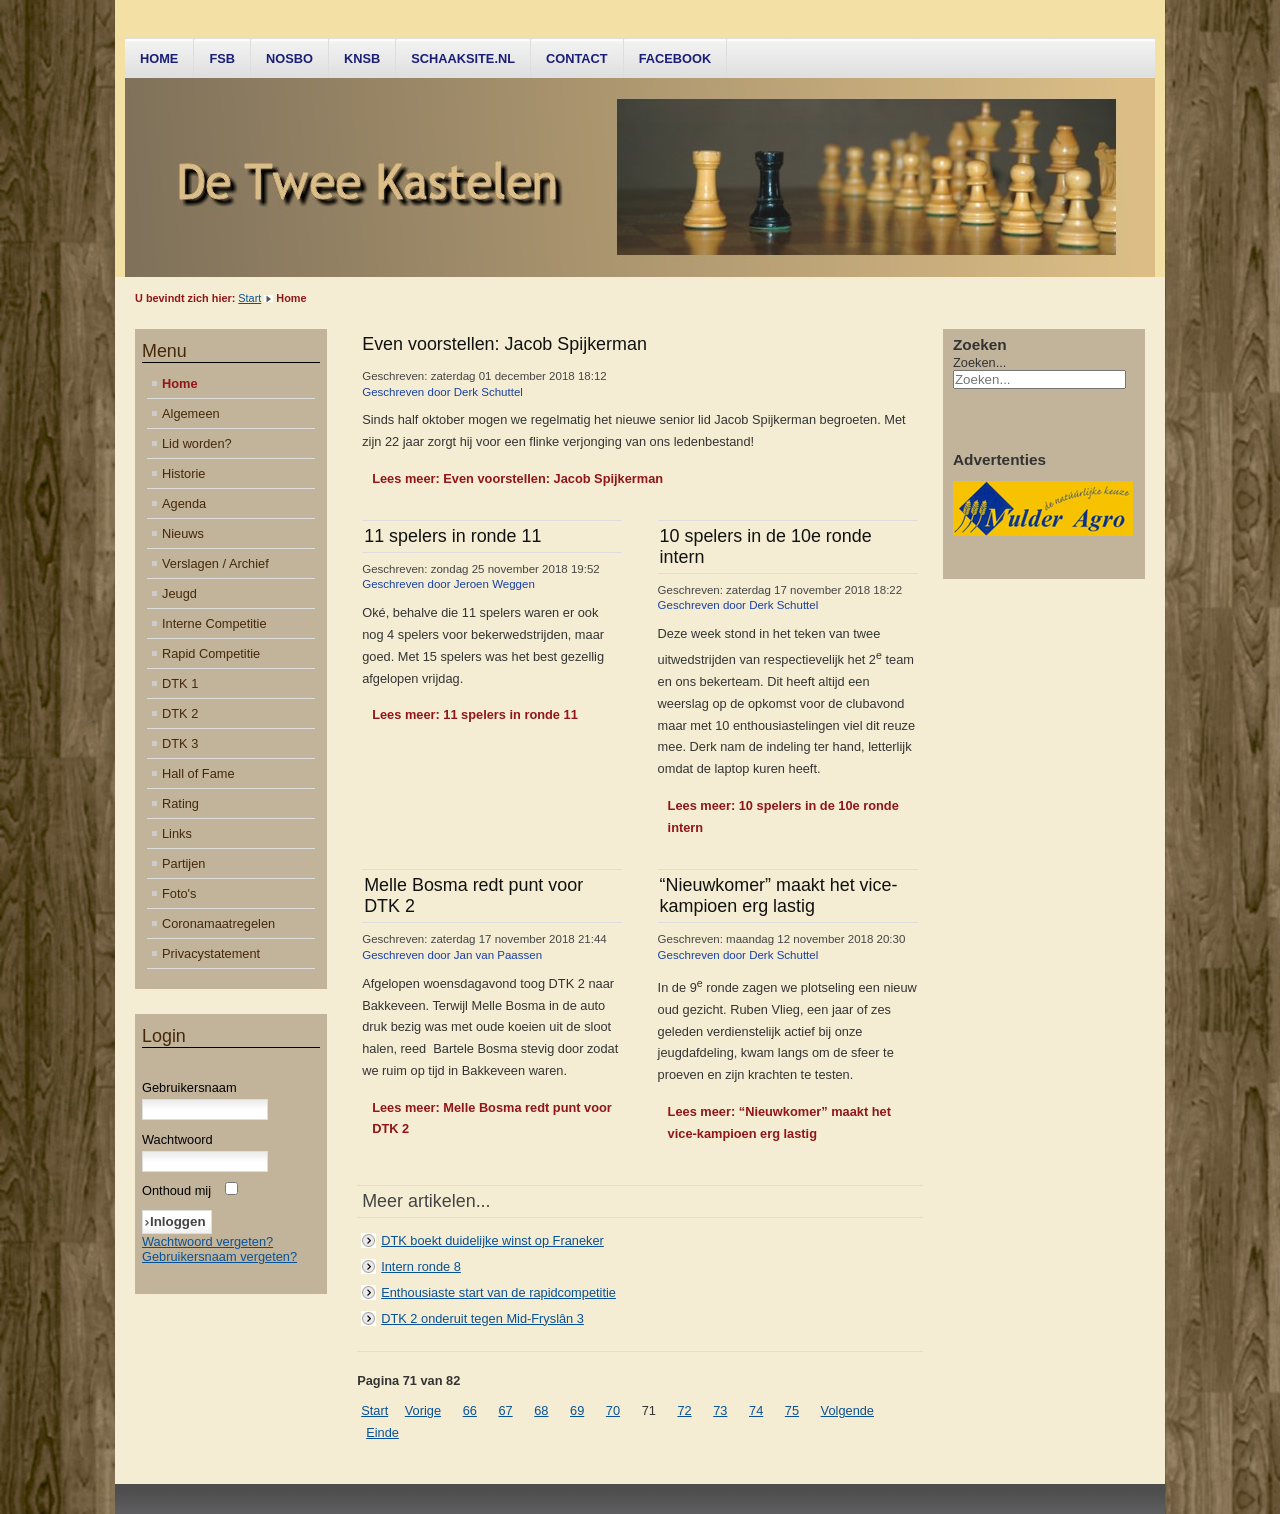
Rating (180, 803)
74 (756, 1410)
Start (249, 298)
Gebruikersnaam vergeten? (219, 1256)
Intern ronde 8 (421, 1266)
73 (720, 1410)
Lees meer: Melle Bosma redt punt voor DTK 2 (492, 1118)
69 (577, 1410)
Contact (577, 58)
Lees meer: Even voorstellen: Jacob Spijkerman (517, 478)
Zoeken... (979, 362)
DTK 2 (180, 713)
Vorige (423, 1410)
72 (684, 1410)
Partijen (183, 863)
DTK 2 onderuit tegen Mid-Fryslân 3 (482, 1318)
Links (177, 833)
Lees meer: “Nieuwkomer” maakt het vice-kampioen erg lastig (779, 1122)
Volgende (847, 1410)
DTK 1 (180, 683)
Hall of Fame (198, 773)
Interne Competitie (214, 623)
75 (792, 1410)
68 (541, 1410)
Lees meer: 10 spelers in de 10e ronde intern (783, 816)
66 (470, 1410)
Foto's (179, 893)
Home (159, 58)
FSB (222, 58)
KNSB (362, 58)
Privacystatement (211, 953)
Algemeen (191, 413)
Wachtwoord (177, 1139)
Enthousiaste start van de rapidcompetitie (498, 1292)
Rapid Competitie (211, 653)
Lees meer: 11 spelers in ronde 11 (475, 714)
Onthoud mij (176, 1190)
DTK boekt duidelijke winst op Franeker (492, 1240)
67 (505, 1410)
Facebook (675, 58)
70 (613, 1410)
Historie (183, 473)
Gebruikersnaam (189, 1087)
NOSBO (289, 58)
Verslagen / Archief (215, 563)
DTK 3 (180, 743)
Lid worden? (197, 443)
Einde (382, 1432)
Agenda (184, 503)
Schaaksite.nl (463, 58)
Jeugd (179, 593)
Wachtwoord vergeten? (207, 1241)
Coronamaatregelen (218, 923)
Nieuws (183, 533)
